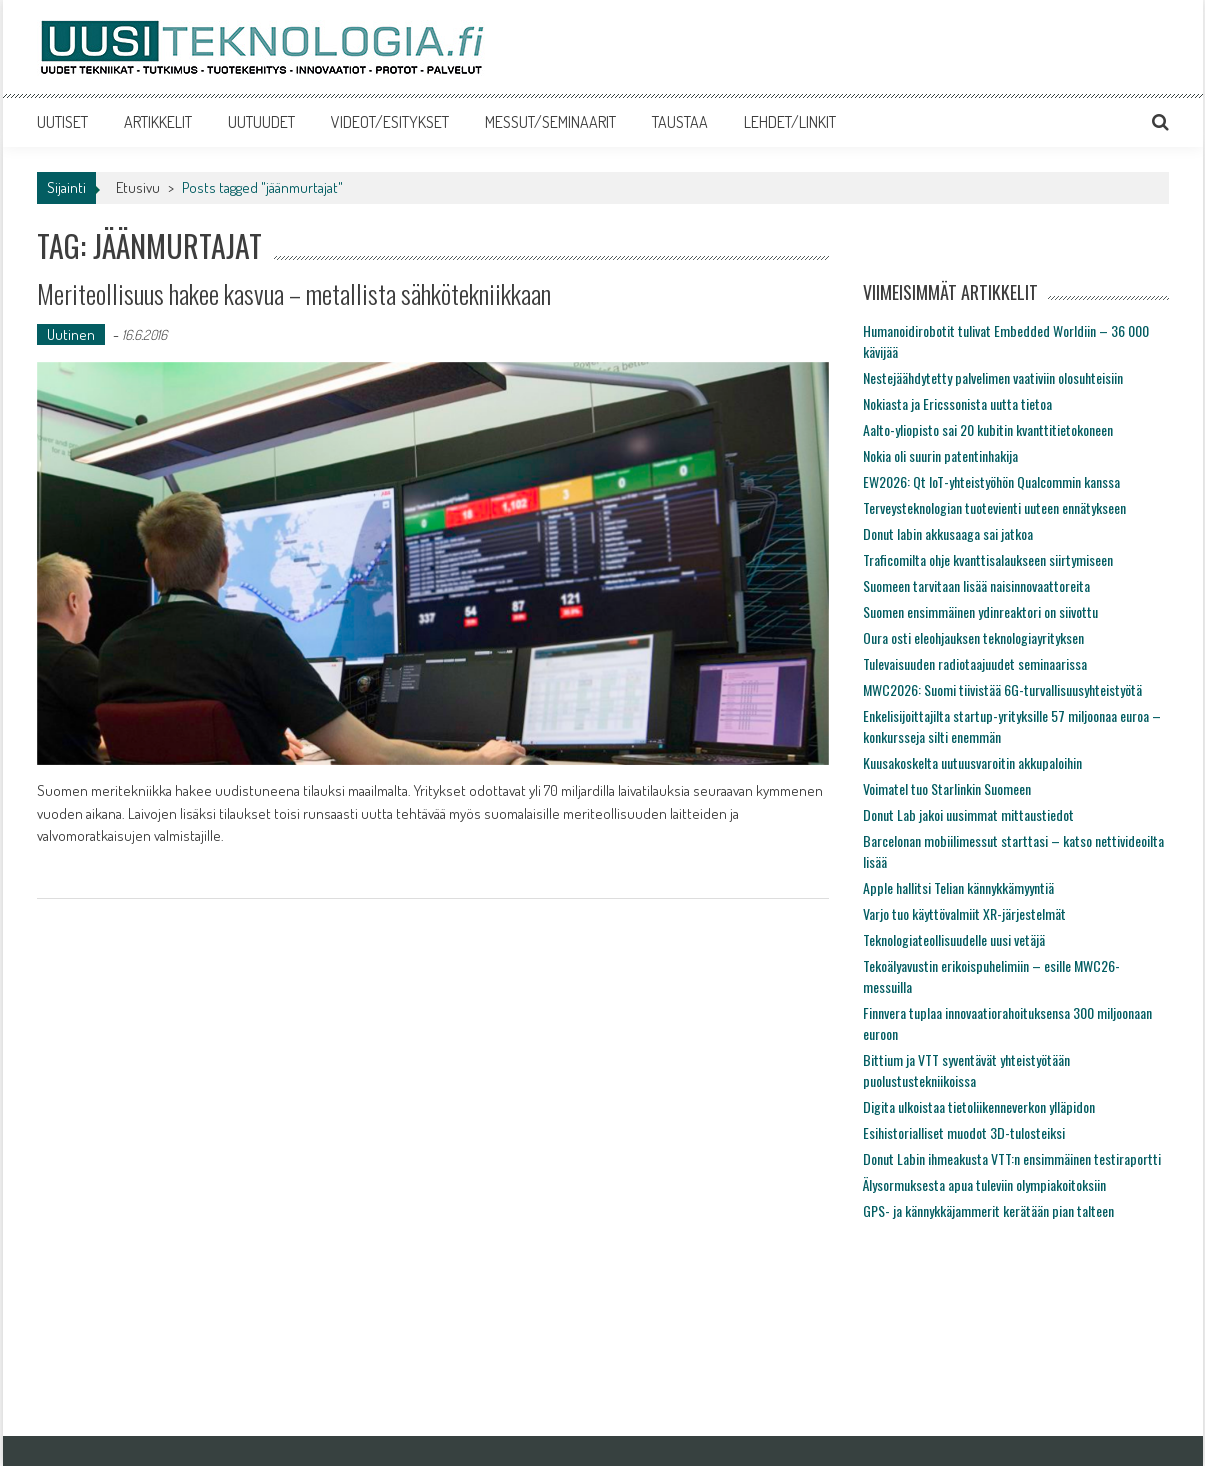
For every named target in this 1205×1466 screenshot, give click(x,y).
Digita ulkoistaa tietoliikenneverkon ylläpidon (979, 1106)
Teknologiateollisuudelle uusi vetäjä (954, 939)
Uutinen (71, 334)
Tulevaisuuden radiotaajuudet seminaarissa (975, 663)
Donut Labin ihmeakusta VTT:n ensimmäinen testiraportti (1012, 1158)
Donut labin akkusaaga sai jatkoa (948, 533)
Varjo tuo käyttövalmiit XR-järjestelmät (964, 913)
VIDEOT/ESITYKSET (390, 122)
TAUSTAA (680, 122)
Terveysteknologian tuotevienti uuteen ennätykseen (994, 507)
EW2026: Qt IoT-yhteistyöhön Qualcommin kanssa (991, 481)
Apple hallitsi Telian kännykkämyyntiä (958, 887)
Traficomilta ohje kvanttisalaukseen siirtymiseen (988, 559)
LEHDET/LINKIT (790, 122)
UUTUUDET (261, 122)
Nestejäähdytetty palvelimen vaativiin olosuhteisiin (993, 377)
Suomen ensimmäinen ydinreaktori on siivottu (980, 611)
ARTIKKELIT (158, 122)
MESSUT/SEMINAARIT (550, 122)
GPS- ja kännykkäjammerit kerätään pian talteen (988, 1210)
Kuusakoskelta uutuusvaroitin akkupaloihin (972, 762)
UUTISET (62, 122)
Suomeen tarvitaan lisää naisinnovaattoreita (976, 585)
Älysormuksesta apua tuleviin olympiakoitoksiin (984, 1184)
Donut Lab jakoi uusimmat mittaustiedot (968, 814)
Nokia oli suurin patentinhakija (940, 455)
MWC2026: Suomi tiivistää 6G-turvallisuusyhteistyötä (1002, 689)
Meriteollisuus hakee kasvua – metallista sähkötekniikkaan (294, 293)
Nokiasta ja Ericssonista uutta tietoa (957, 403)
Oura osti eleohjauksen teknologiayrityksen (973, 637)
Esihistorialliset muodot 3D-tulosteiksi (964, 1132)
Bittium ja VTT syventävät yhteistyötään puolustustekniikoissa (966, 1070)
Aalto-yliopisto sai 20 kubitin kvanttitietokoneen (988, 429)
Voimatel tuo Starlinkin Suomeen (947, 788)
